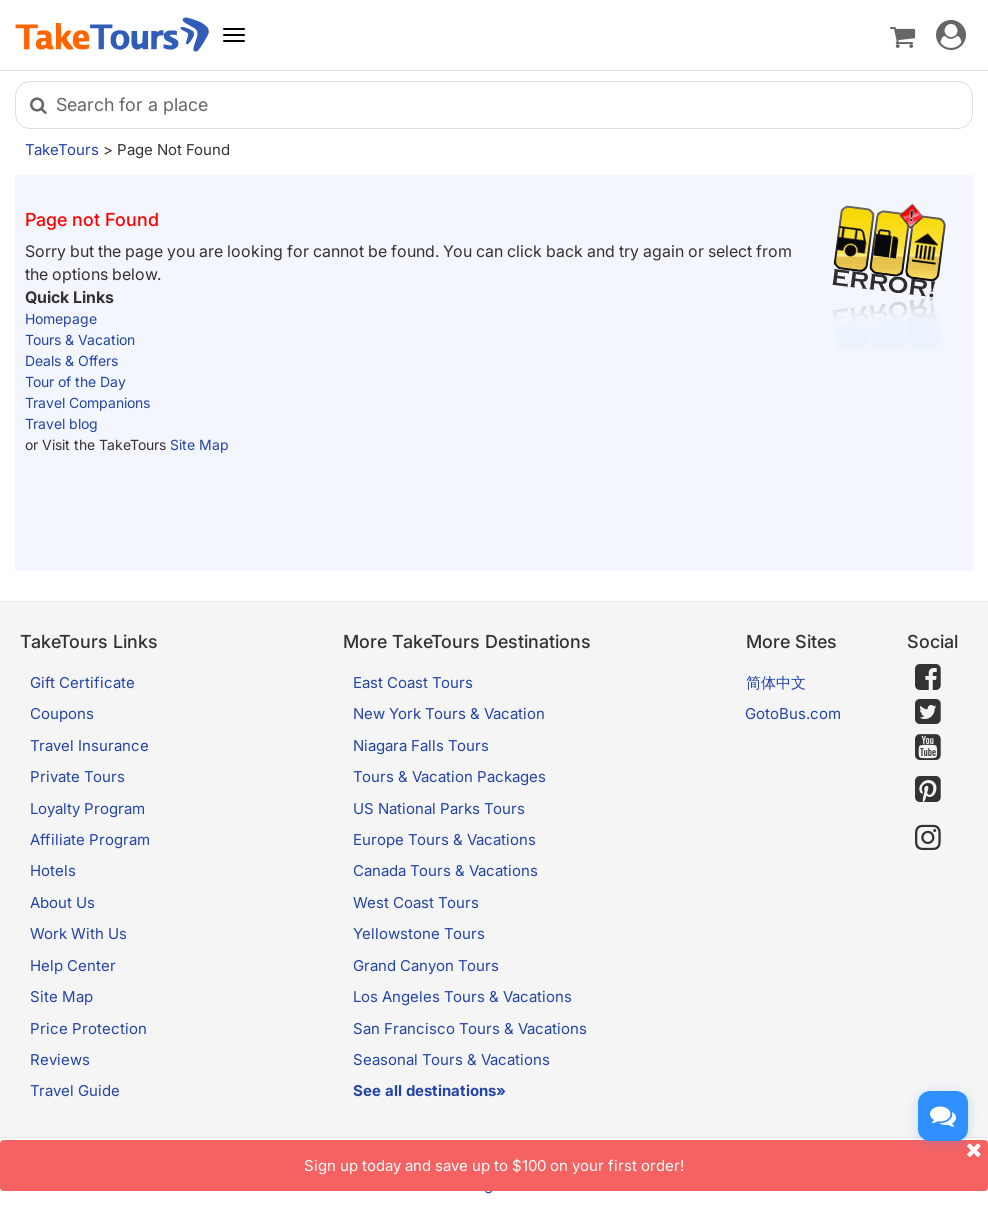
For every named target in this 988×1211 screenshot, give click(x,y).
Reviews (60, 1059)
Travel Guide (75, 1090)
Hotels (53, 870)
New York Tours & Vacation (449, 713)
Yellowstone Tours (419, 933)
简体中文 (776, 682)
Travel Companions (87, 402)
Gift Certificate (82, 682)
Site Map (199, 444)
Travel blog (61, 423)
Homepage (61, 318)
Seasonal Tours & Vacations (451, 1059)
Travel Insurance (89, 745)
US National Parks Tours (439, 808)
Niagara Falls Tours (421, 745)
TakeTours (62, 149)
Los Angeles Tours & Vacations (462, 996)
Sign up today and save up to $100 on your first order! (646, 1157)
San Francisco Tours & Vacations (470, 1028)
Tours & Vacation (80, 339)
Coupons (62, 713)
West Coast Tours (416, 902)
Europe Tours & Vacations (444, 839)
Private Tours (77, 776)
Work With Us (78, 933)
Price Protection (88, 1028)
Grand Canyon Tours (426, 965)
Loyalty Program (87, 808)
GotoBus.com (793, 713)
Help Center (73, 965)
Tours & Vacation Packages (449, 776)
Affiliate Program (90, 839)
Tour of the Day (75, 381)
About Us (62, 902)
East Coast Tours (413, 682)
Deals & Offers (71, 360)
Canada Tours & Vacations (445, 870)
